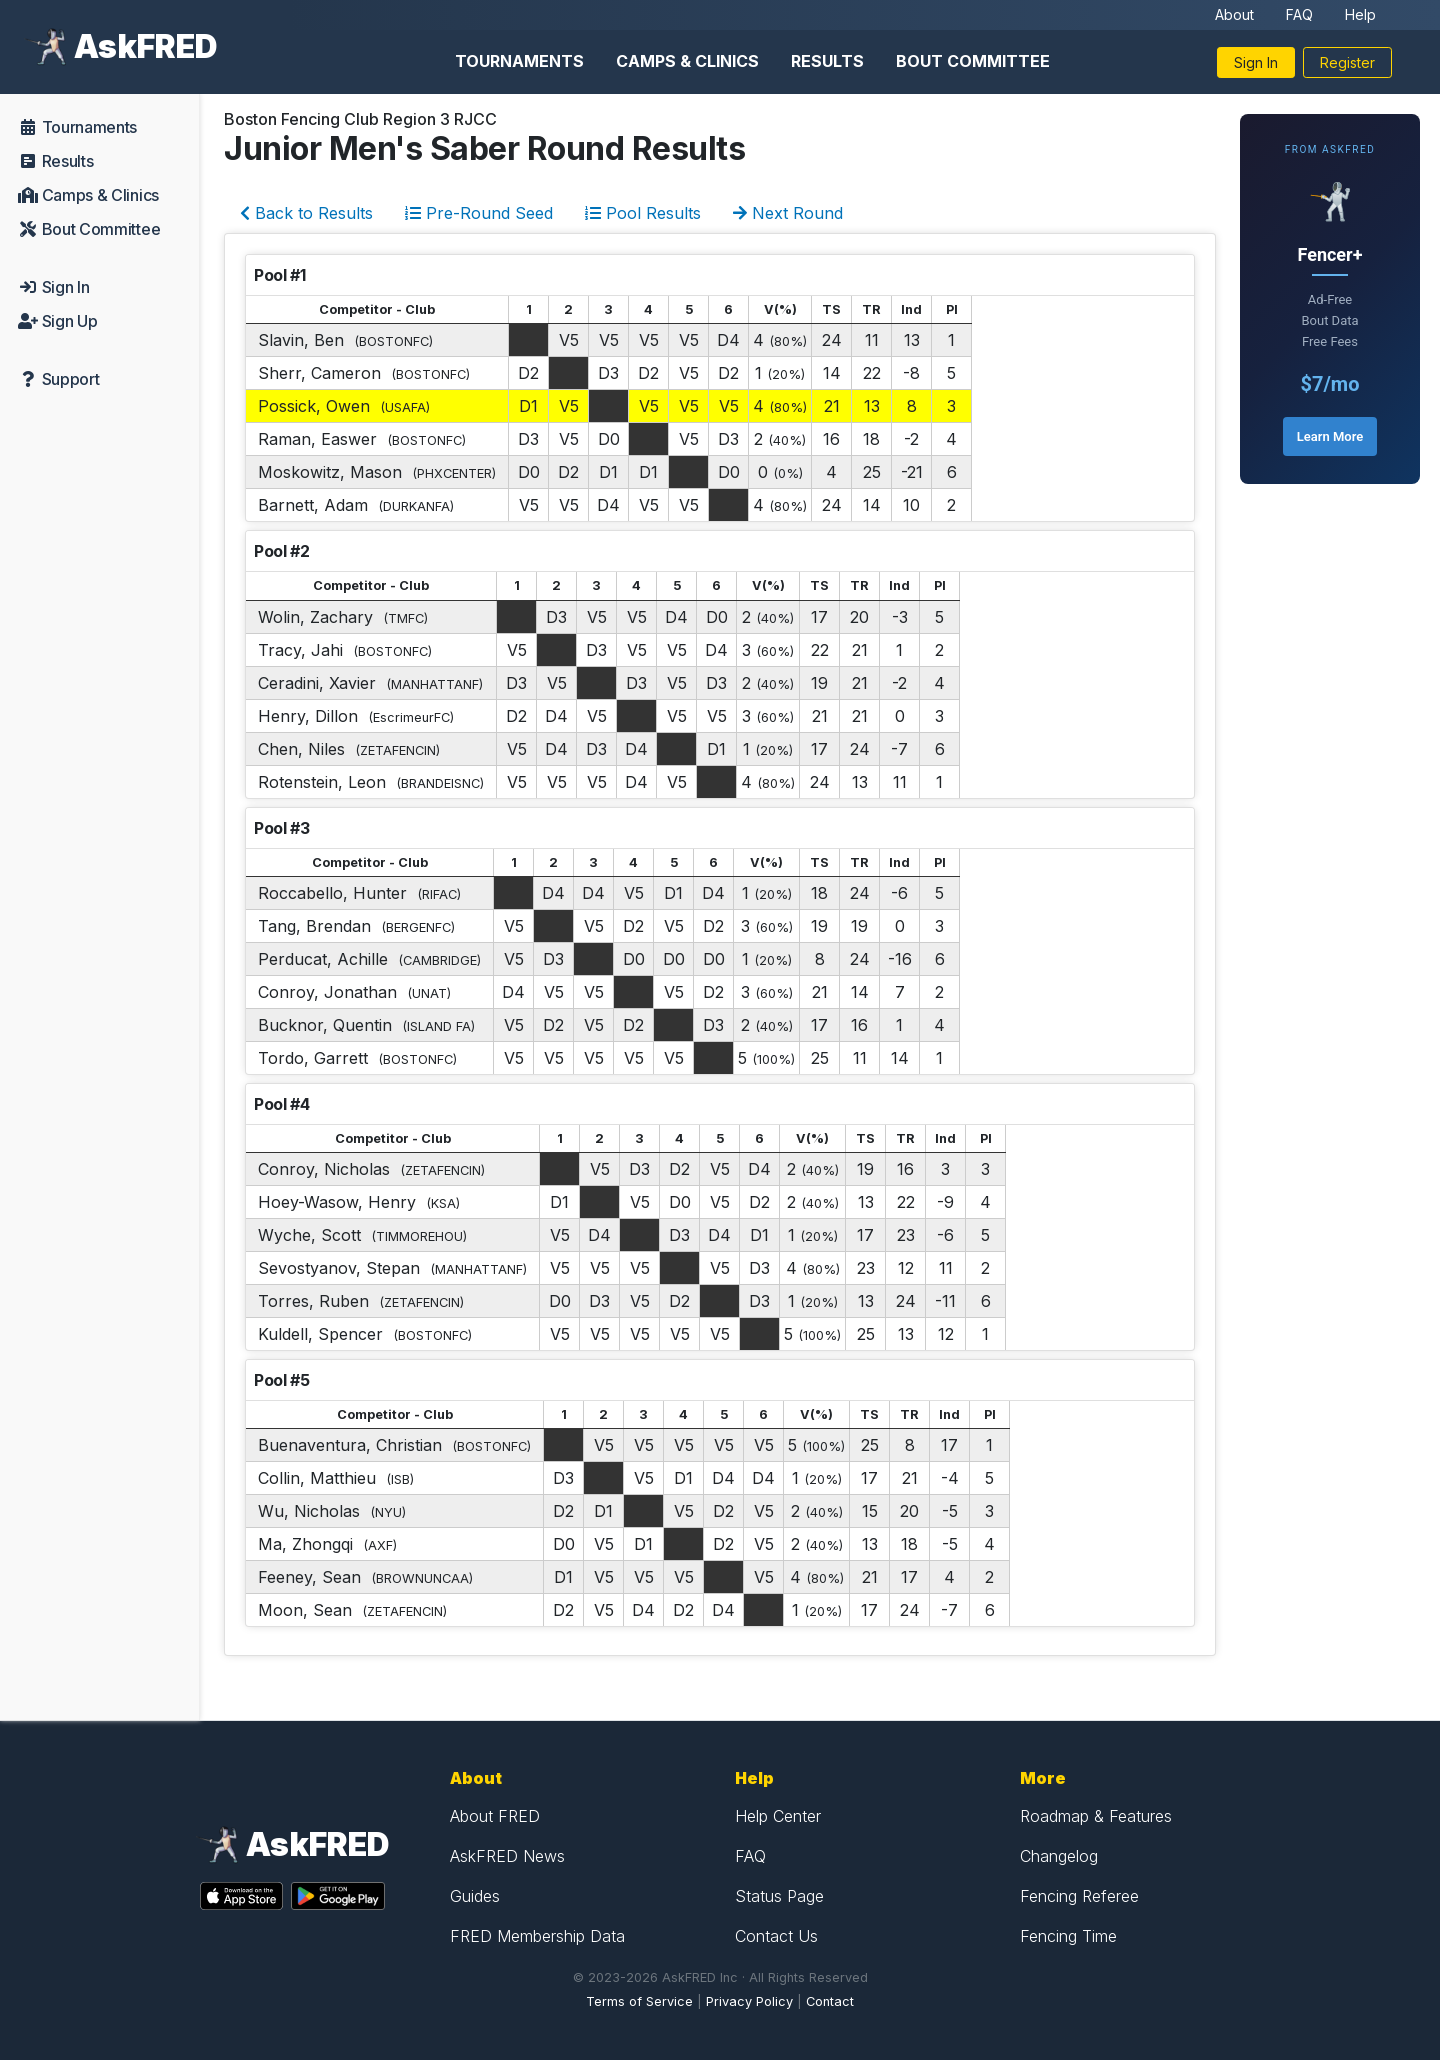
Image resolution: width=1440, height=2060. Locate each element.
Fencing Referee (1079, 1896)
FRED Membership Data (537, 1936)
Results (827, 61)
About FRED (495, 1816)
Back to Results (306, 213)
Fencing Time (1068, 1936)
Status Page (779, 1896)
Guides (475, 1896)
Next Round (788, 213)
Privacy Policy (749, 2001)
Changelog (1059, 1856)
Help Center (778, 1816)
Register (1347, 62)
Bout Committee (973, 61)
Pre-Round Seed (479, 213)
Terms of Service (639, 2001)
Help (1360, 14)
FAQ (1299, 14)
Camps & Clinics (687, 61)
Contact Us (776, 1936)
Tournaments (519, 61)
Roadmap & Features (1096, 1816)
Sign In (1256, 62)
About (1234, 14)
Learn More (1330, 436)
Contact (830, 2001)
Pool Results (643, 213)
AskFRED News (507, 1856)
